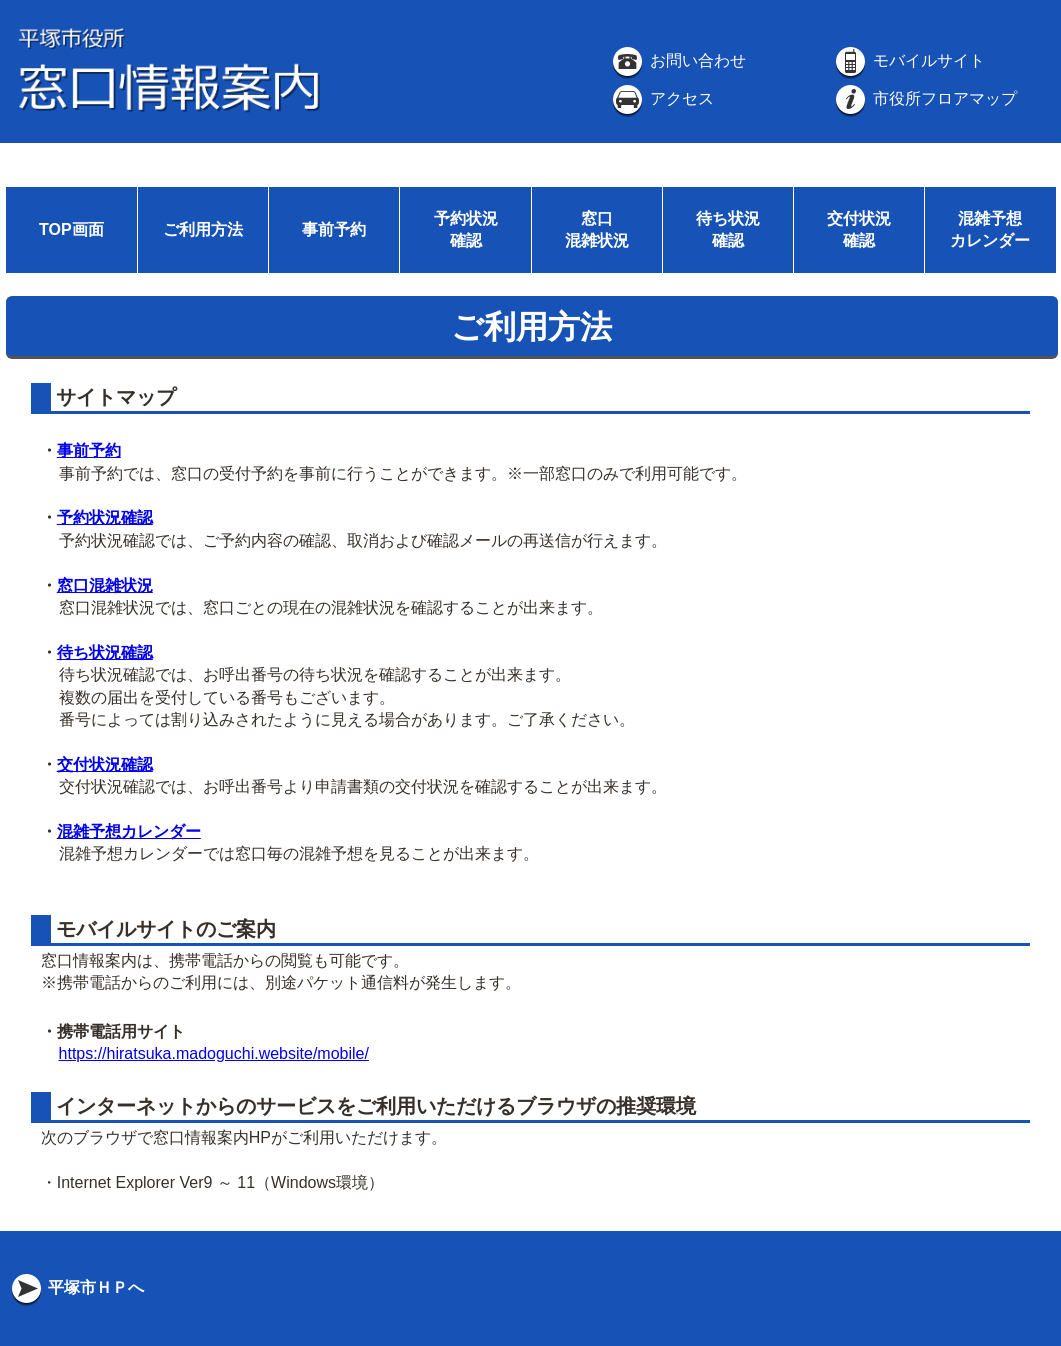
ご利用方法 (203, 229)
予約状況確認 (105, 517)
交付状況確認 (105, 764)
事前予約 (334, 229)
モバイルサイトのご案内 (164, 929)
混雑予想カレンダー (129, 831)
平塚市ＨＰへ (76, 1287)
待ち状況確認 (105, 652)
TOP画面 (71, 229)
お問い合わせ (677, 60)
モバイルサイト (908, 60)
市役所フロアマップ (924, 98)
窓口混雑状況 (105, 585)
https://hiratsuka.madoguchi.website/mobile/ (214, 1053)
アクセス (661, 98)
